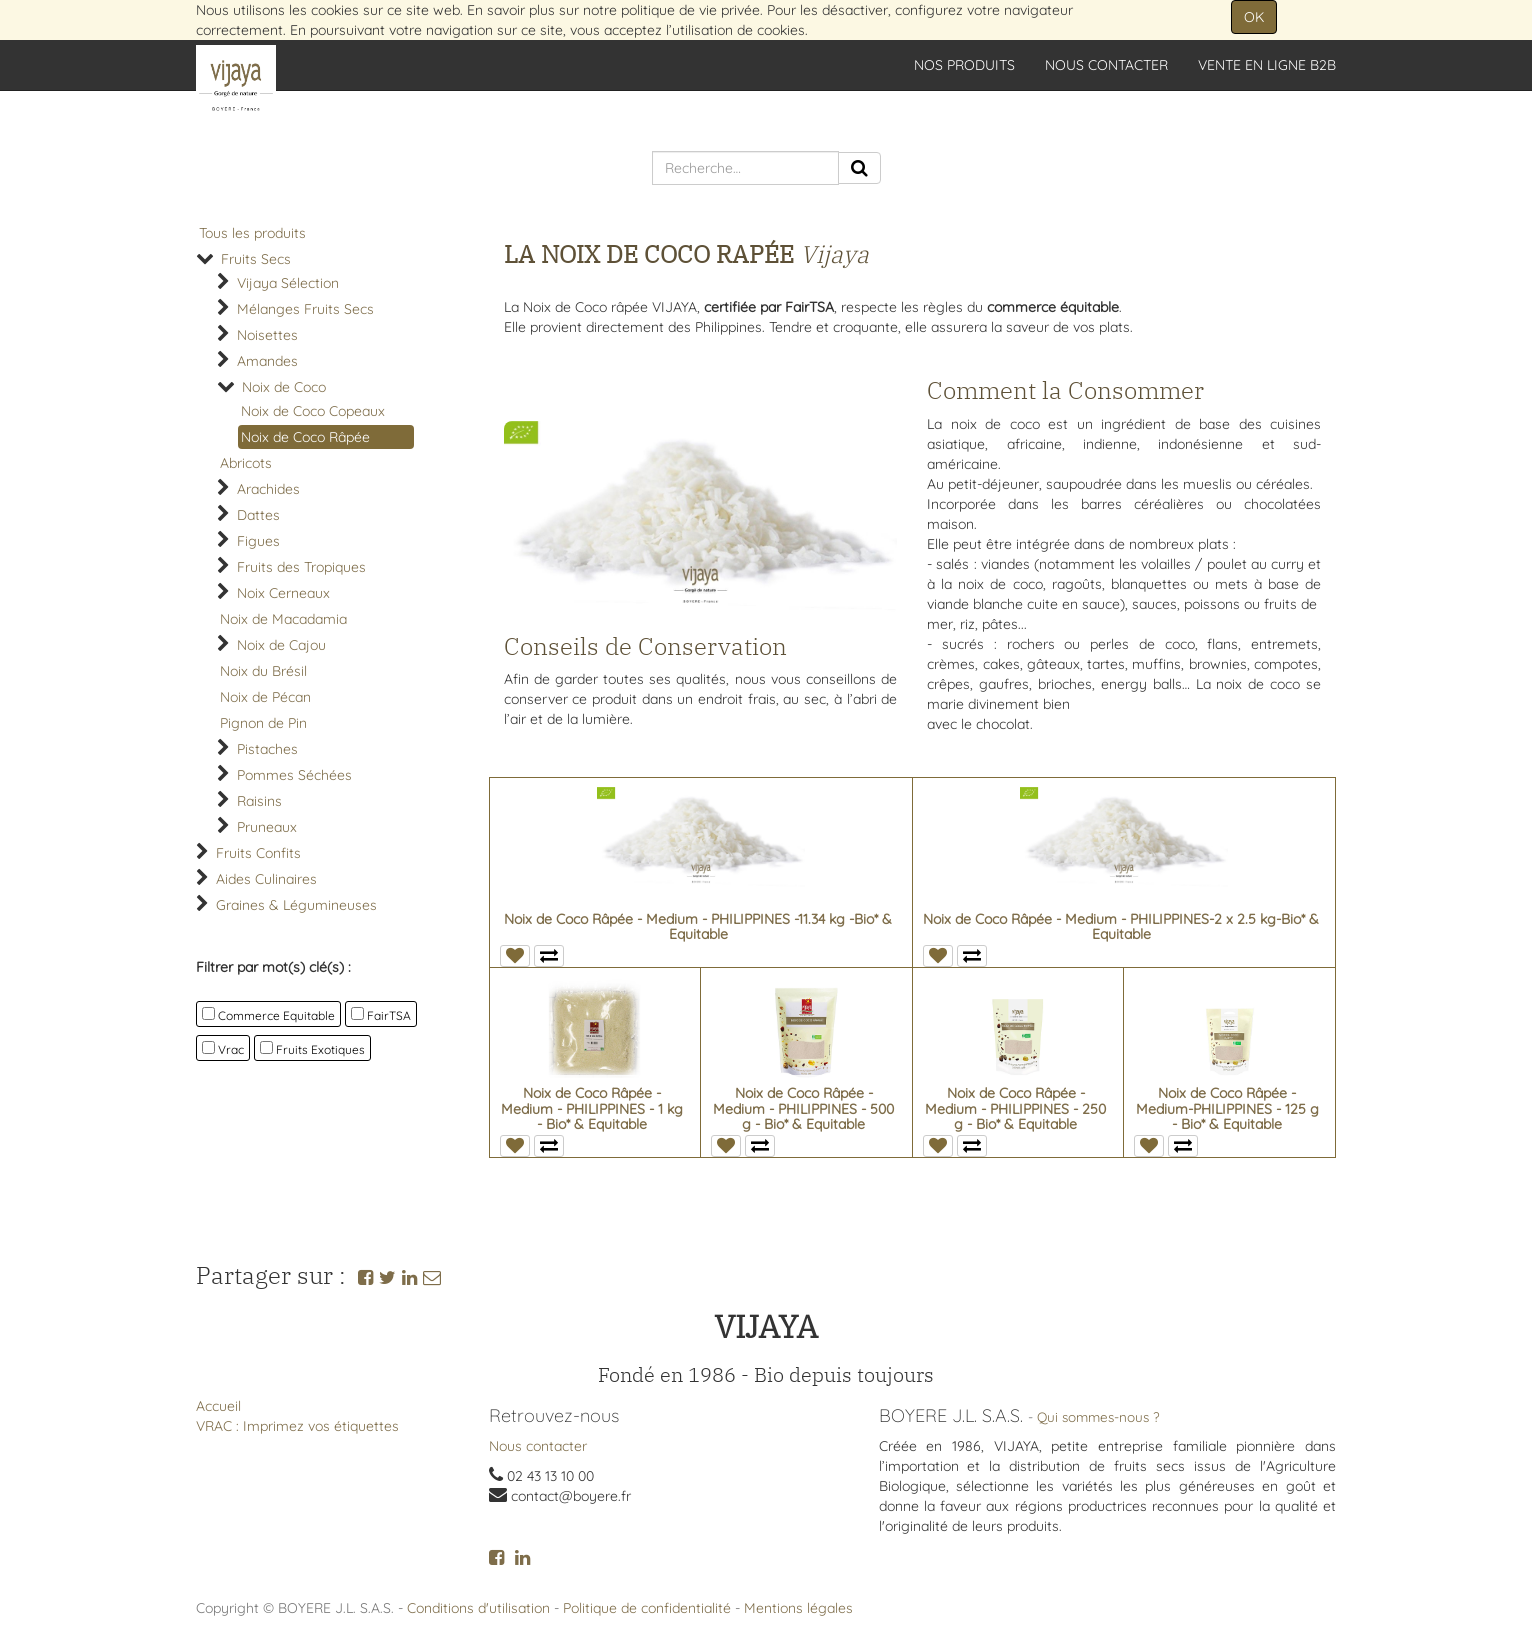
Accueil (218, 1406)
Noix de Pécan (265, 697)
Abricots (246, 463)
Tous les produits (252, 233)
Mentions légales (798, 1608)
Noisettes (267, 335)
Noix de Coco (284, 387)
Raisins (259, 801)
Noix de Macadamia (283, 619)
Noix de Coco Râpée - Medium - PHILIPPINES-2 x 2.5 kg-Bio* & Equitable (1121, 926)
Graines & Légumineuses (296, 905)
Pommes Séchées (294, 775)
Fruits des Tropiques (301, 567)
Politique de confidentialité (647, 1608)
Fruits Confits (258, 853)
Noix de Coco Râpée (305, 437)
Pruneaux (267, 827)
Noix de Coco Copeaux (313, 411)
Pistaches (267, 749)
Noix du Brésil (263, 671)
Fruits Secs (256, 259)
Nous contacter (538, 1446)
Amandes (267, 361)
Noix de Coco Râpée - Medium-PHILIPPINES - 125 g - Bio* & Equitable (1227, 1108)
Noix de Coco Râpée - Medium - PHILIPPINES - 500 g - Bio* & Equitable (803, 1108)
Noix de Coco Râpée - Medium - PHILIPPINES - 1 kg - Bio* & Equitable (592, 1108)
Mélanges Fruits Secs (305, 309)
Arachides (268, 489)
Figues (258, 541)
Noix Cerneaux (283, 593)
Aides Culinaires (266, 879)
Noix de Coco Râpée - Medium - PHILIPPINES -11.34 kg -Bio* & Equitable (698, 926)
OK (1254, 17)
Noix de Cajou (281, 645)
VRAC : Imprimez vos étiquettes (297, 1426)
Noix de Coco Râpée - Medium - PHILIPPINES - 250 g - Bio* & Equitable (1015, 1108)
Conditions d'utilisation (478, 1608)
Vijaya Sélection (288, 283)
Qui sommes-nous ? (1098, 1416)
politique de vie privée (690, 10)
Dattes (258, 515)
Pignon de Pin (263, 723)
